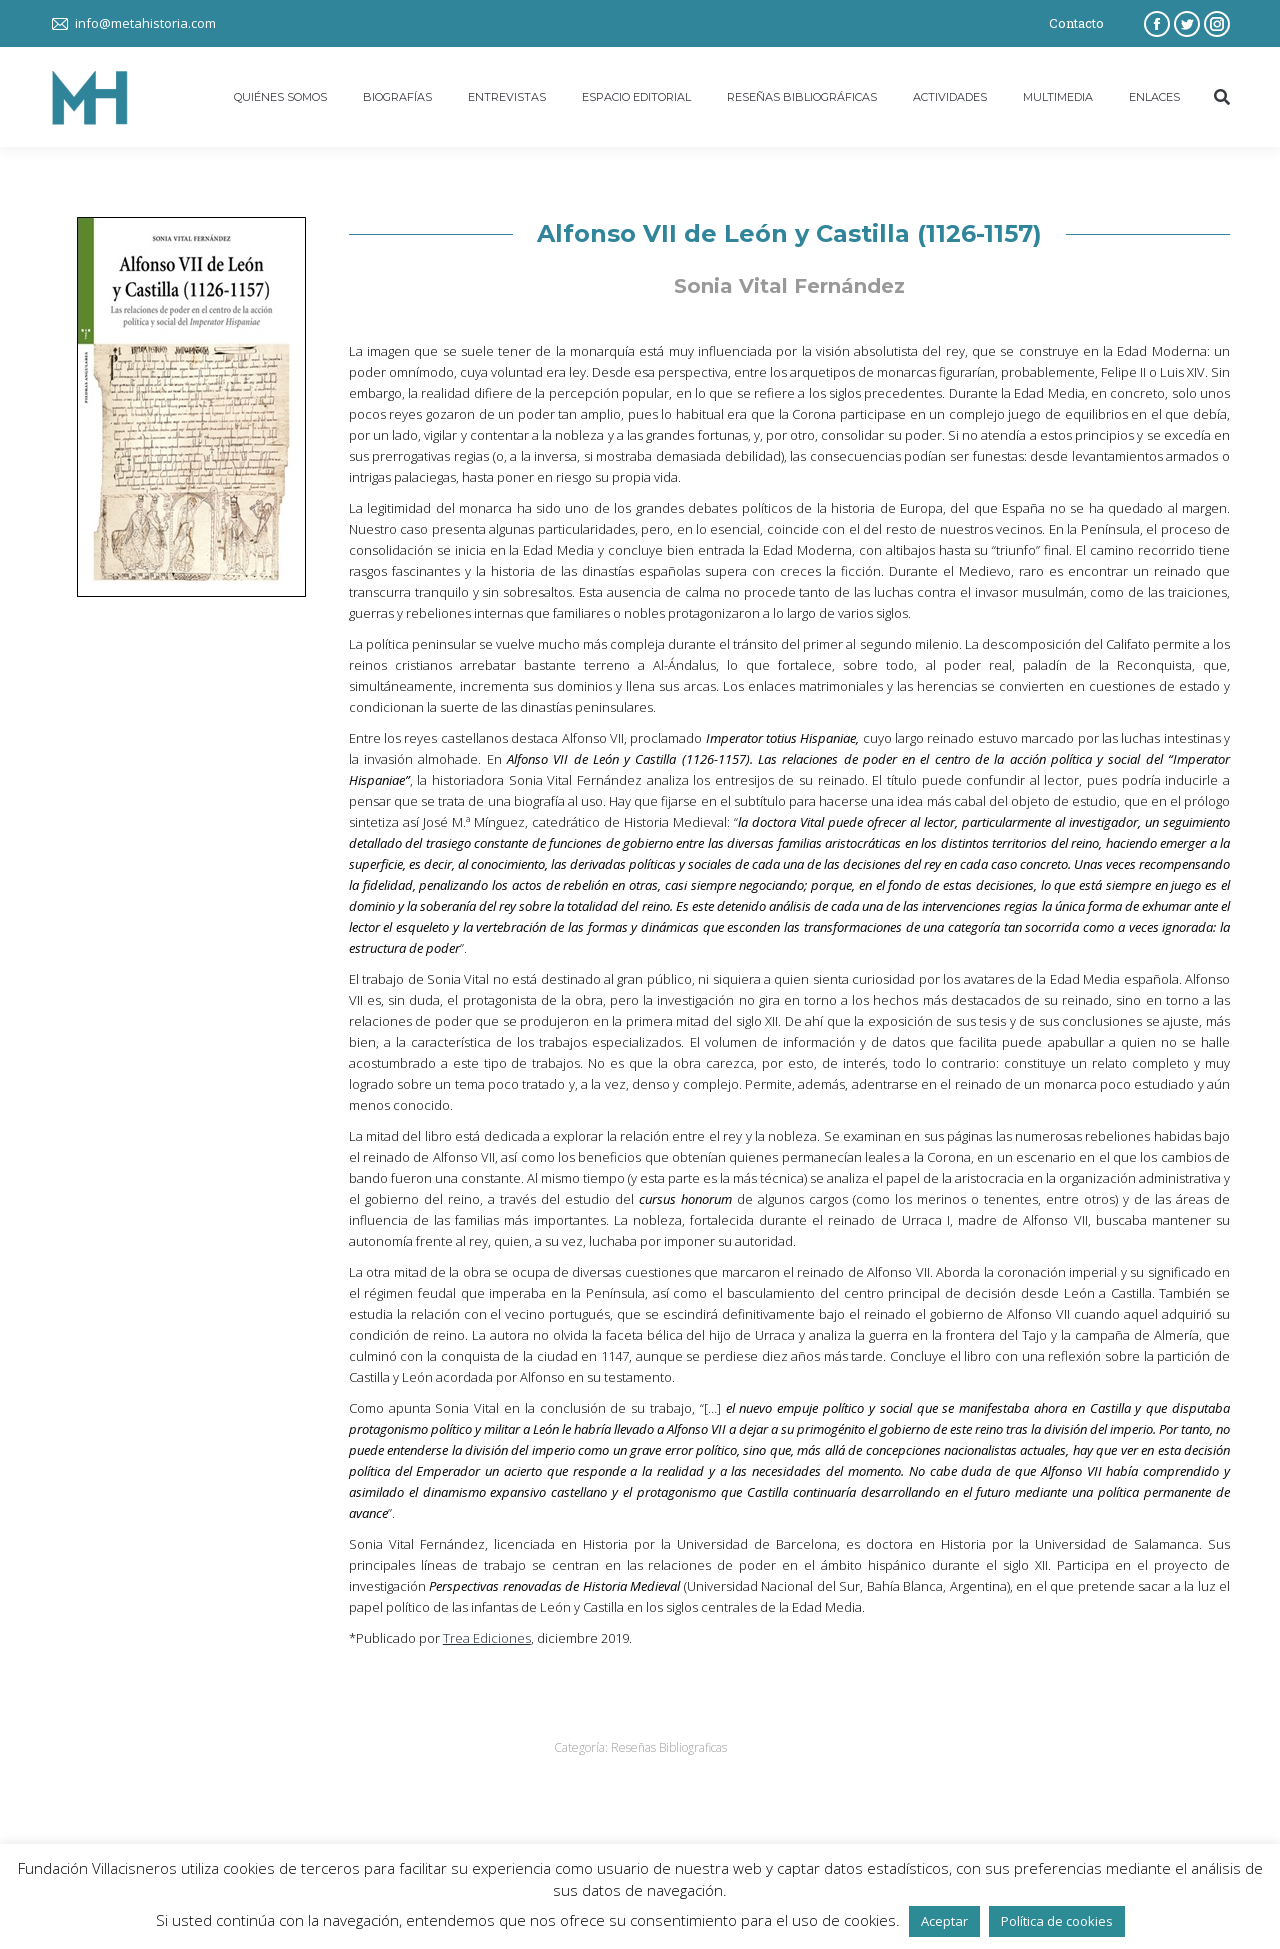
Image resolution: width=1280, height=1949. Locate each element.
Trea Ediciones (487, 1638)
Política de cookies (1057, 1921)
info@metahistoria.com (145, 23)
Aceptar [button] (944, 1921)
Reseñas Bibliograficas (669, 1747)
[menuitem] (280, 97)
